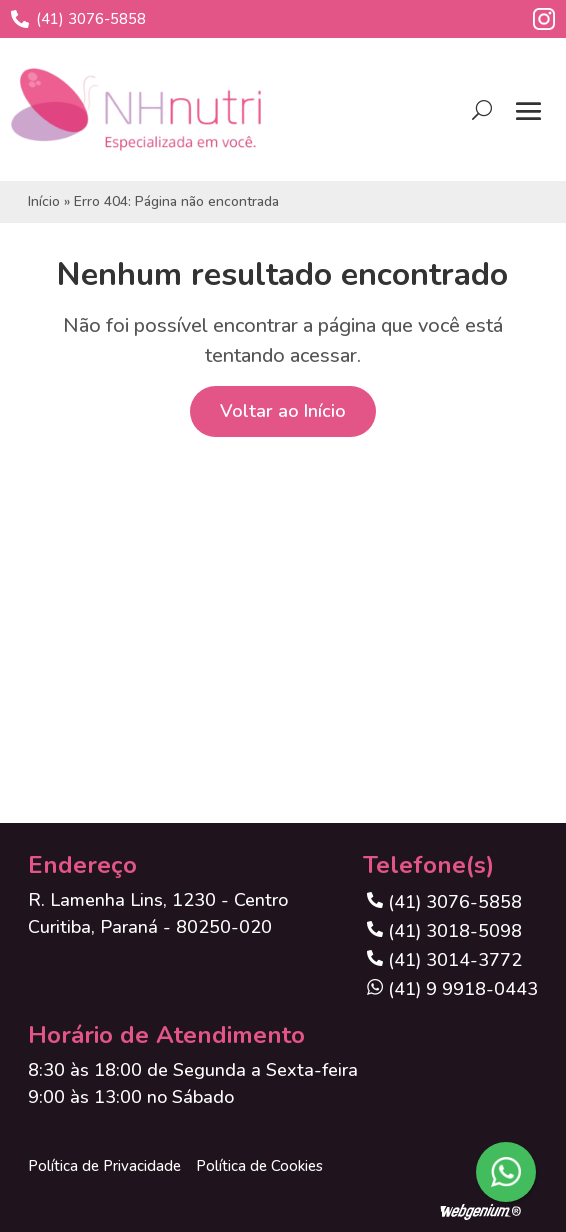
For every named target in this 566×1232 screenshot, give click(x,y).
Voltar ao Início (283, 411)
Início (44, 201)
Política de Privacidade (104, 1166)
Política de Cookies (259, 1166)
